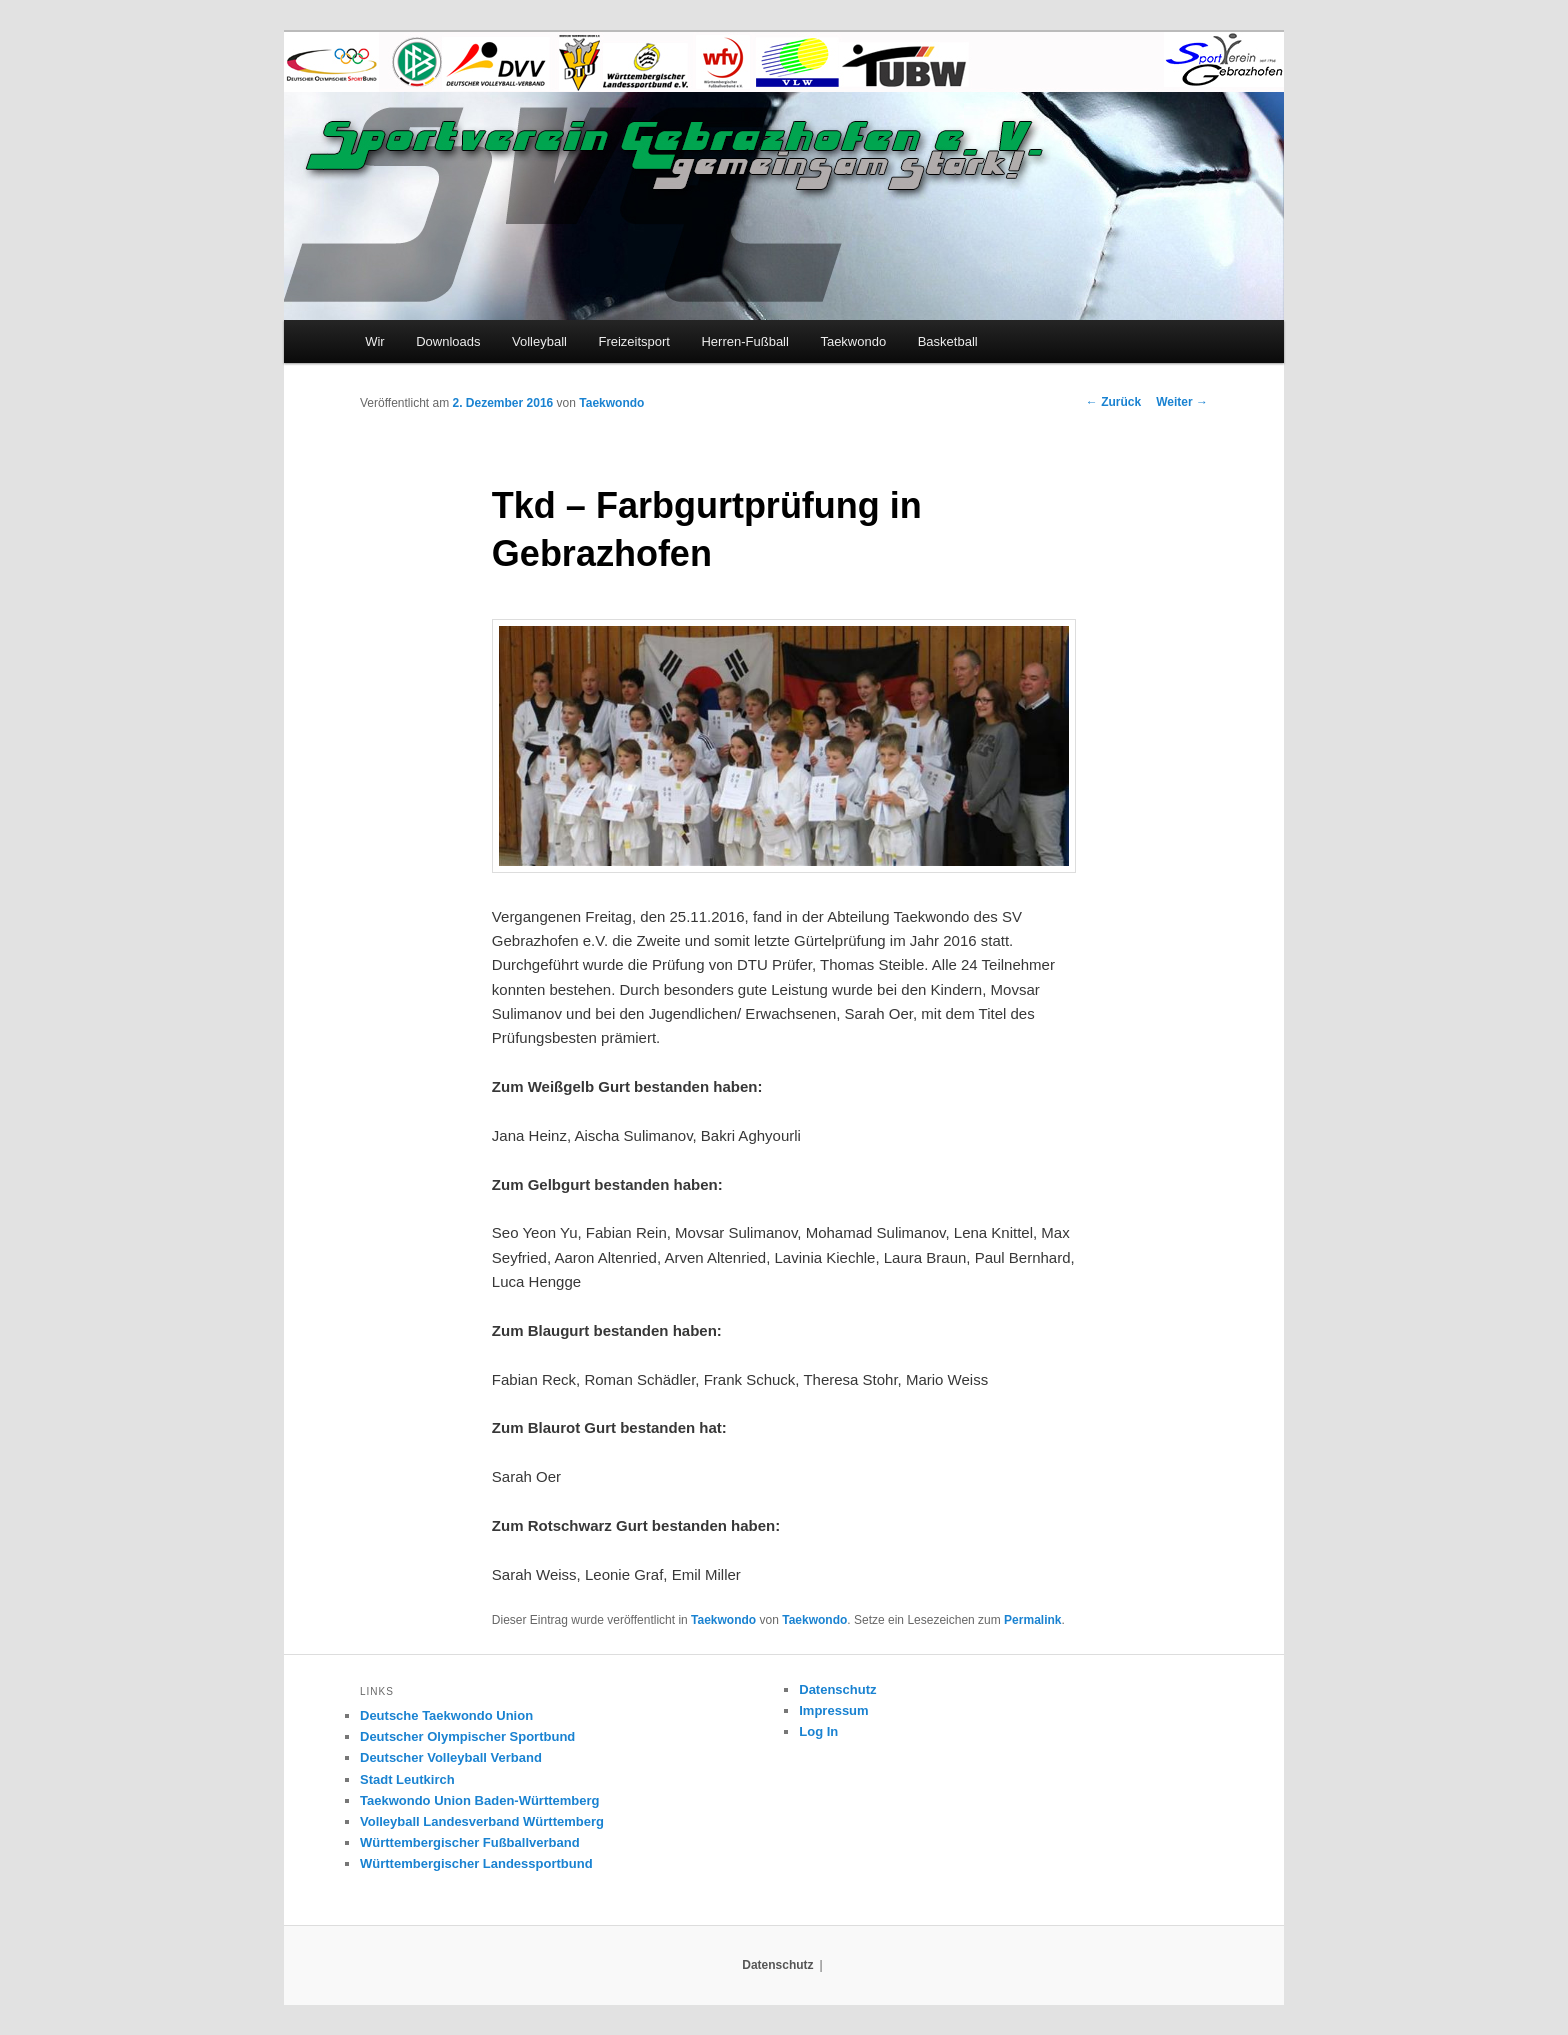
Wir (375, 341)
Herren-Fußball (744, 341)
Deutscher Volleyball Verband (451, 1757)
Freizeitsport (634, 341)
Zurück (1113, 402)
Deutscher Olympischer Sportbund (467, 1736)
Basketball (948, 341)
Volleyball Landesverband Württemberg (482, 1821)
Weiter (1182, 402)
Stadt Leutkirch (407, 1779)
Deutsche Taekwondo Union (446, 1715)
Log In (818, 1731)
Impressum (833, 1710)
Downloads (448, 341)
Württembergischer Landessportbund (476, 1863)
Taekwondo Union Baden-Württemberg (480, 1800)
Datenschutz (837, 1689)
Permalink (1032, 1620)
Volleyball (539, 341)
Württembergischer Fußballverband (470, 1842)
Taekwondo (853, 341)
